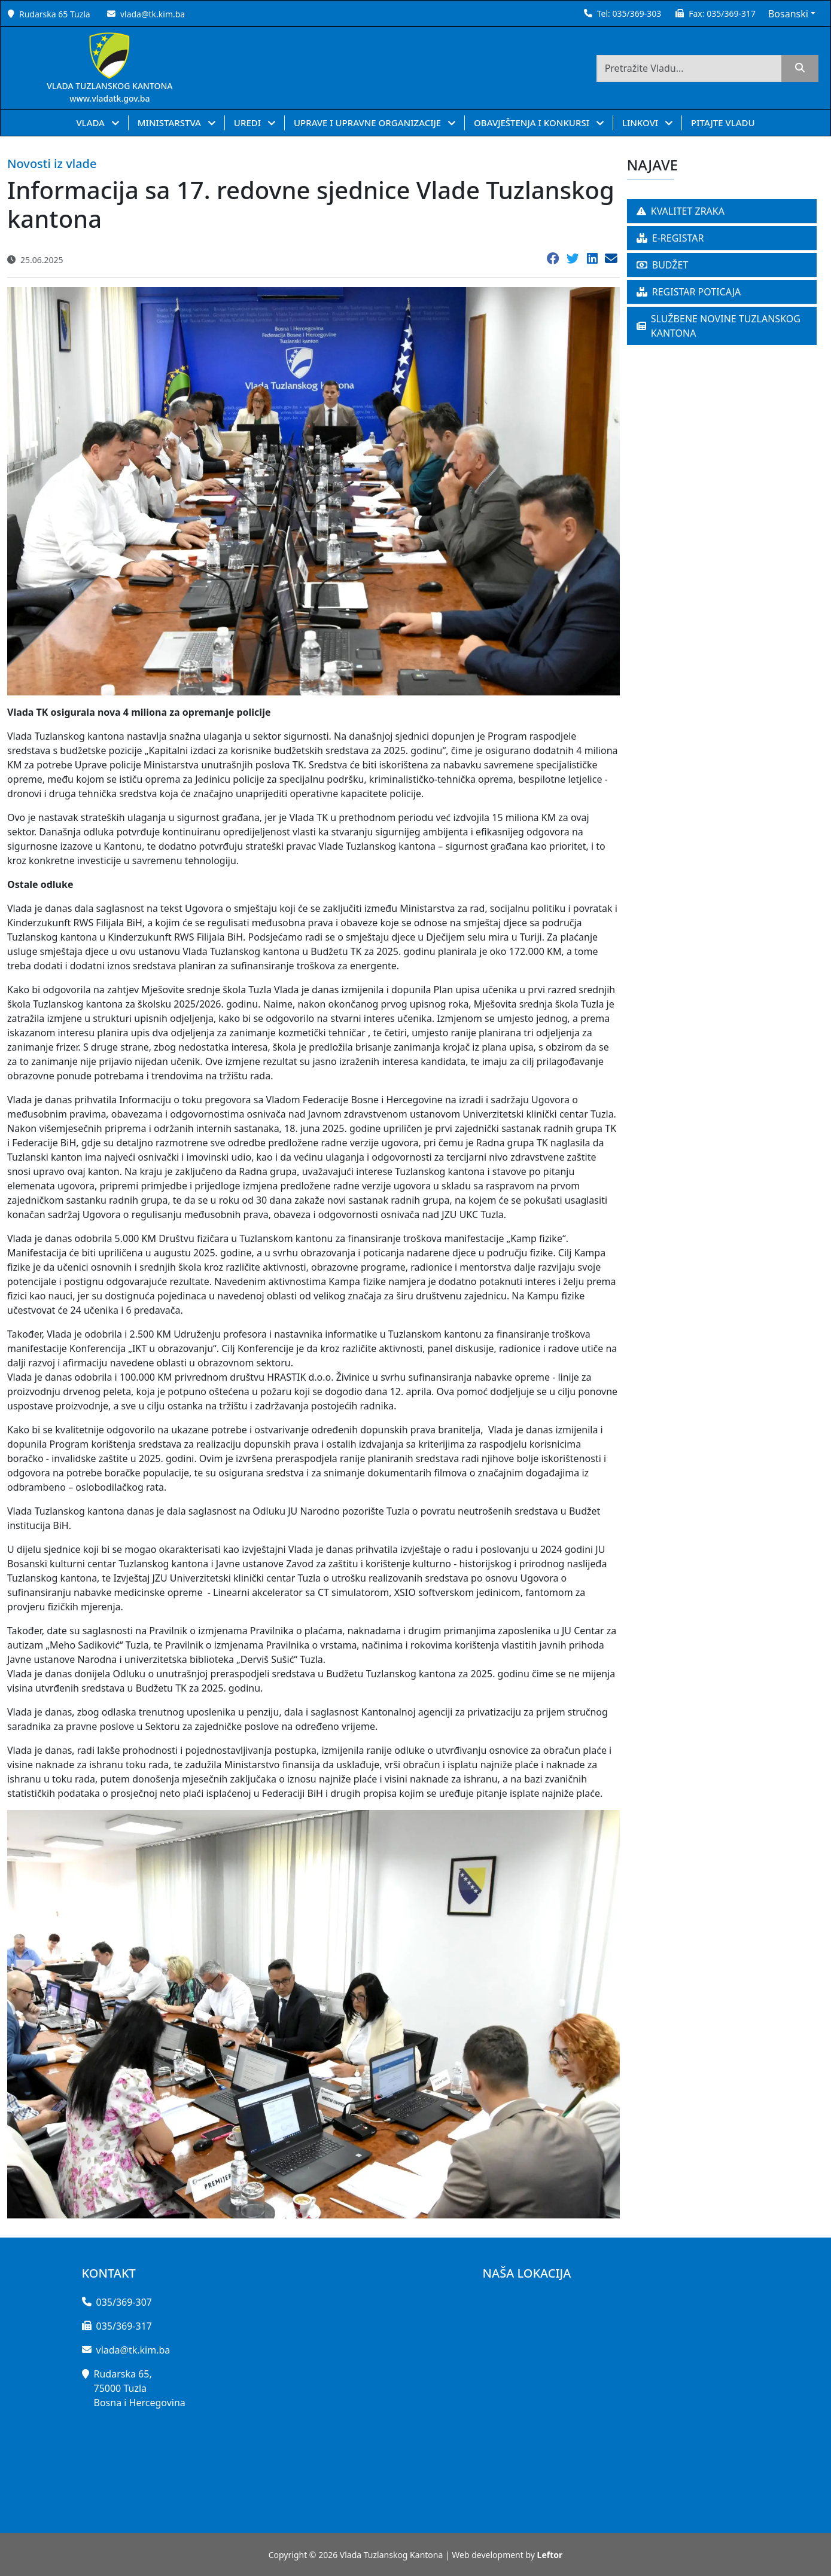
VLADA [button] (91, 123)
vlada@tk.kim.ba (152, 14)
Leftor (550, 2554)
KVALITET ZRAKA (681, 211)
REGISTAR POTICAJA (689, 291)
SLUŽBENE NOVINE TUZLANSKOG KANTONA (718, 326)
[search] (799, 68)
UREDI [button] (248, 123)
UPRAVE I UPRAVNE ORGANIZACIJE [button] (368, 123)
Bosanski (788, 13)
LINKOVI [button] (641, 123)
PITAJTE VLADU (723, 123)
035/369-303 (636, 13)
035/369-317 (731, 13)
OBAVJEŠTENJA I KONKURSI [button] (533, 123)
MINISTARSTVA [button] (170, 123)
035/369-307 (124, 2302)
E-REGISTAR (670, 238)
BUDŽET (663, 264)
